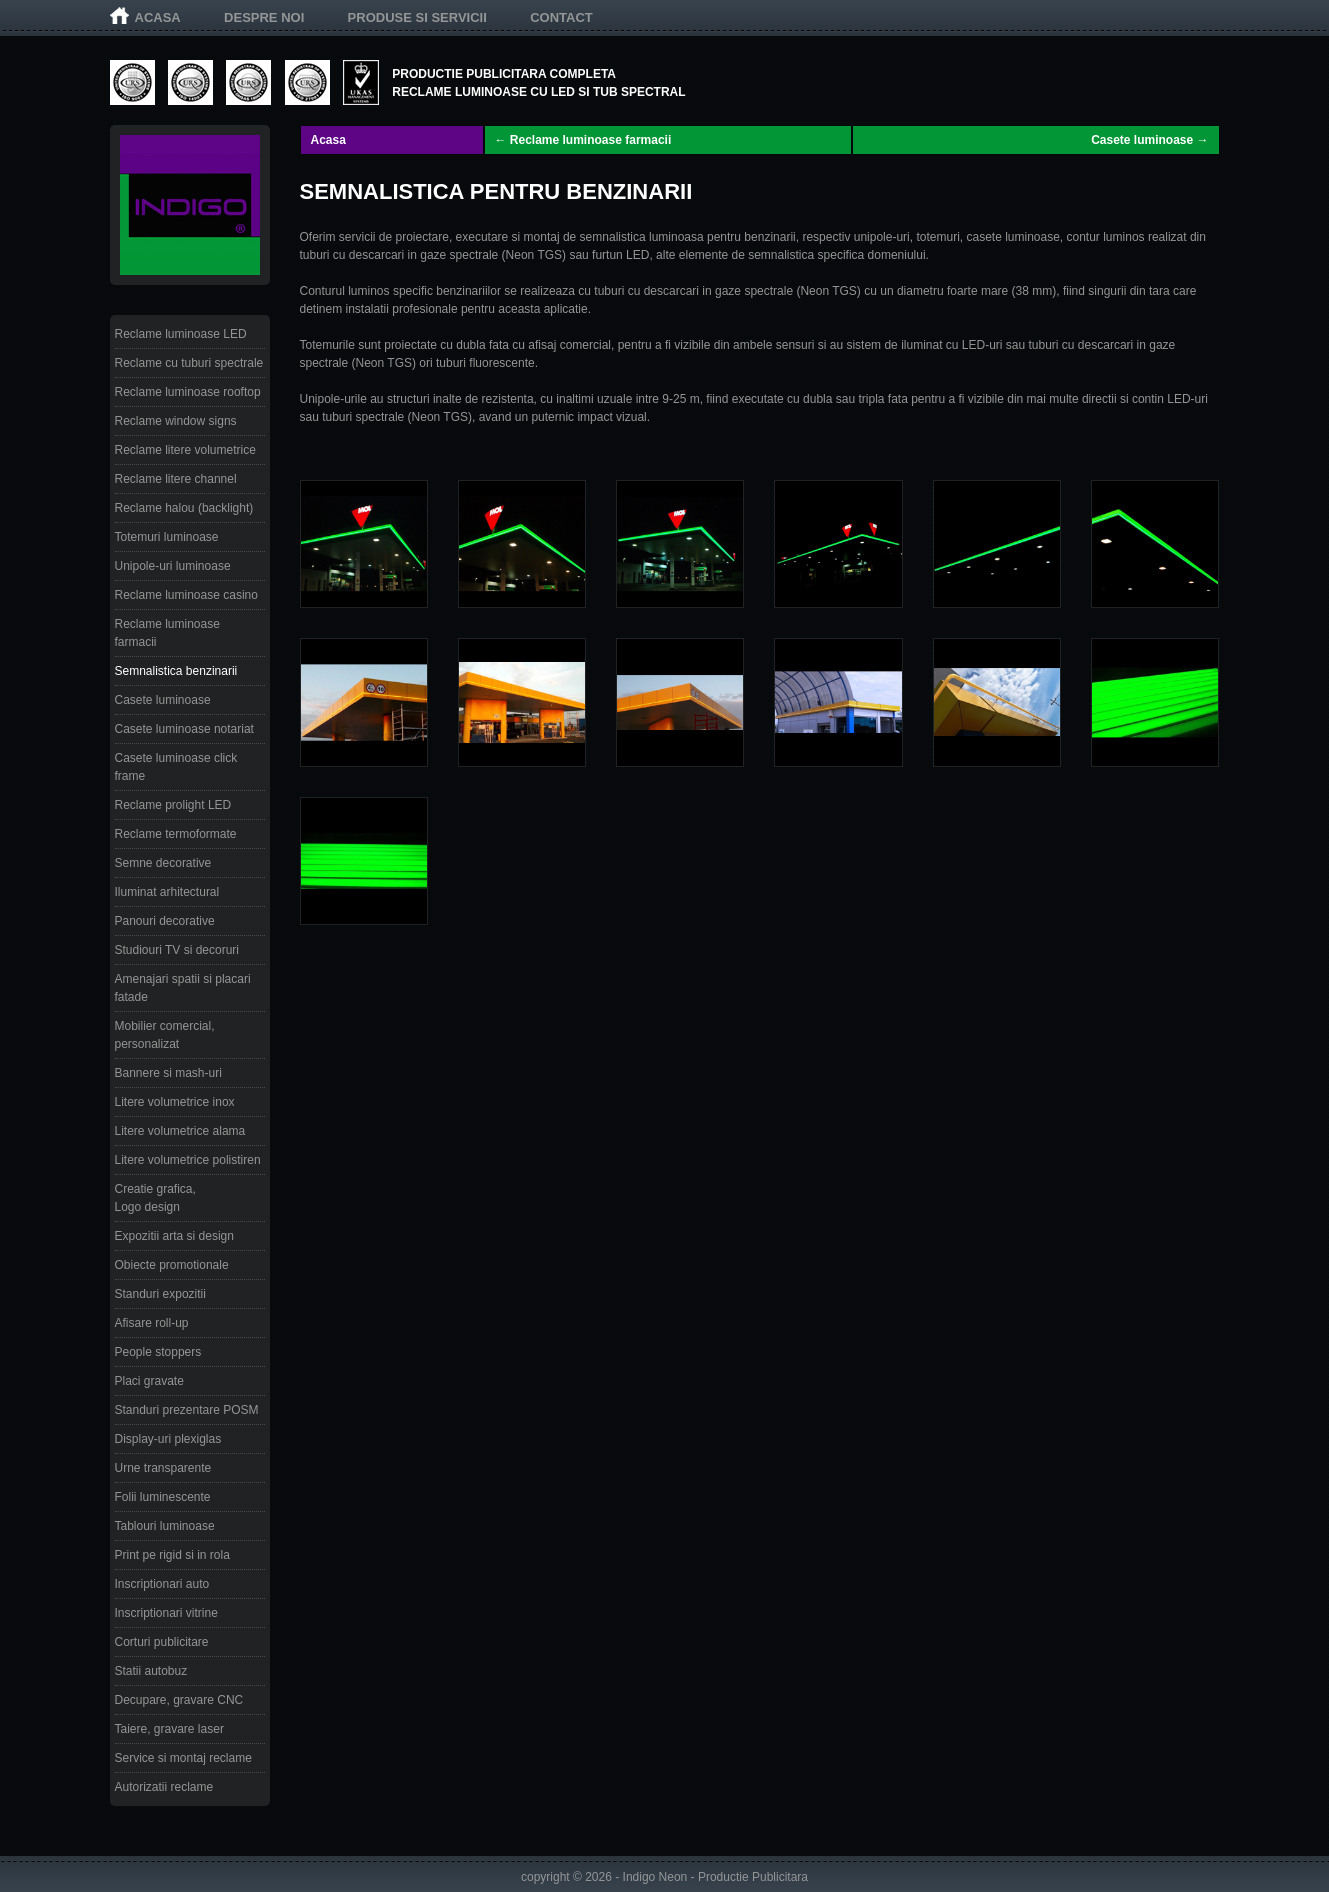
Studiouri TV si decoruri (177, 950)
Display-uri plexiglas (168, 1439)
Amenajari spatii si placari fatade (183, 988)
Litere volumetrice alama (180, 1131)
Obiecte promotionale (172, 1265)
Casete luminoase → (1149, 140)
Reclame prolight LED (173, 805)
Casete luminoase (163, 700)
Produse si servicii (417, 17)
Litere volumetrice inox (175, 1102)
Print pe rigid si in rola (172, 1555)
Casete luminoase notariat (184, 729)
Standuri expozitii (160, 1294)
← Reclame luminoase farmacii (583, 140)
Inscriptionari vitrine (166, 1613)
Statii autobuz (151, 1671)
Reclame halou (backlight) (184, 508)
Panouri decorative (165, 921)
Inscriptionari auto (162, 1584)
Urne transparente (163, 1468)
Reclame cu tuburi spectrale (189, 363)
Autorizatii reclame (164, 1787)
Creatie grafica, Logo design (155, 1198)
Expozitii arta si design (174, 1236)
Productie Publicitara (753, 1877)
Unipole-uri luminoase (173, 566)
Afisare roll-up (152, 1323)
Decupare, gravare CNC (179, 1700)
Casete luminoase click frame (176, 767)
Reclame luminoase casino (186, 595)
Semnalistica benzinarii (176, 671)
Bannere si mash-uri (168, 1073)
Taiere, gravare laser (169, 1729)
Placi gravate (149, 1381)
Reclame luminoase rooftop (188, 392)
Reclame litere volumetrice (185, 450)
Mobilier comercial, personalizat (165, 1035)
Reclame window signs (176, 421)
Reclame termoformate (176, 834)
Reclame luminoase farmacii (167, 633)
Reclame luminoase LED (181, 334)
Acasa (158, 17)
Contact (561, 17)
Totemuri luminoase (167, 537)
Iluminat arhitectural (167, 892)
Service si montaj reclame (183, 1758)
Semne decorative (163, 863)
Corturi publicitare (162, 1642)
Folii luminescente (163, 1497)
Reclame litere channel (176, 479)
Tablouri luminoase (165, 1526)
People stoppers (158, 1352)
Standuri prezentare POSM (187, 1410)
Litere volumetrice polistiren (188, 1160)
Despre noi (264, 17)
